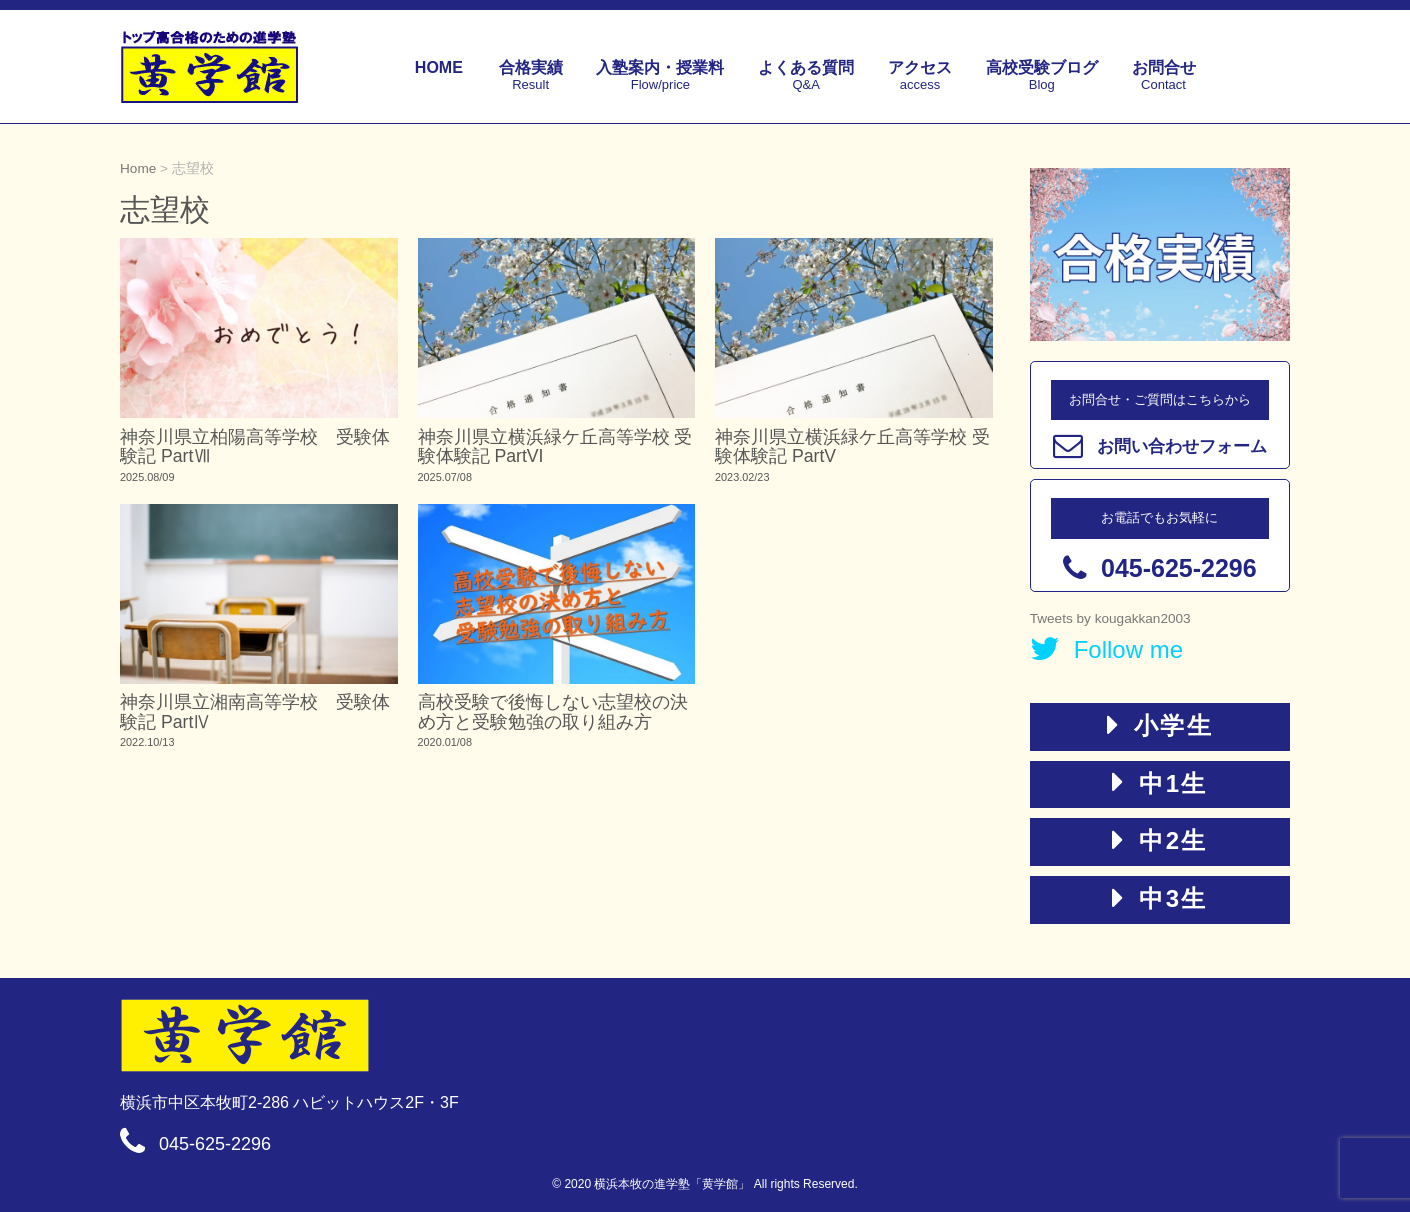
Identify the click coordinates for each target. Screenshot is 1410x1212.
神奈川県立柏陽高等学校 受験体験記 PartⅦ (255, 446)
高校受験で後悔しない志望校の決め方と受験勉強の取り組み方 (553, 711)
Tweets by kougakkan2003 (1110, 618)
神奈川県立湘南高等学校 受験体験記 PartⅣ (255, 711)
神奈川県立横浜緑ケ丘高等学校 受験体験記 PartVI (555, 446)
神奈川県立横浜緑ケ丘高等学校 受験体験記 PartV (852, 446)
